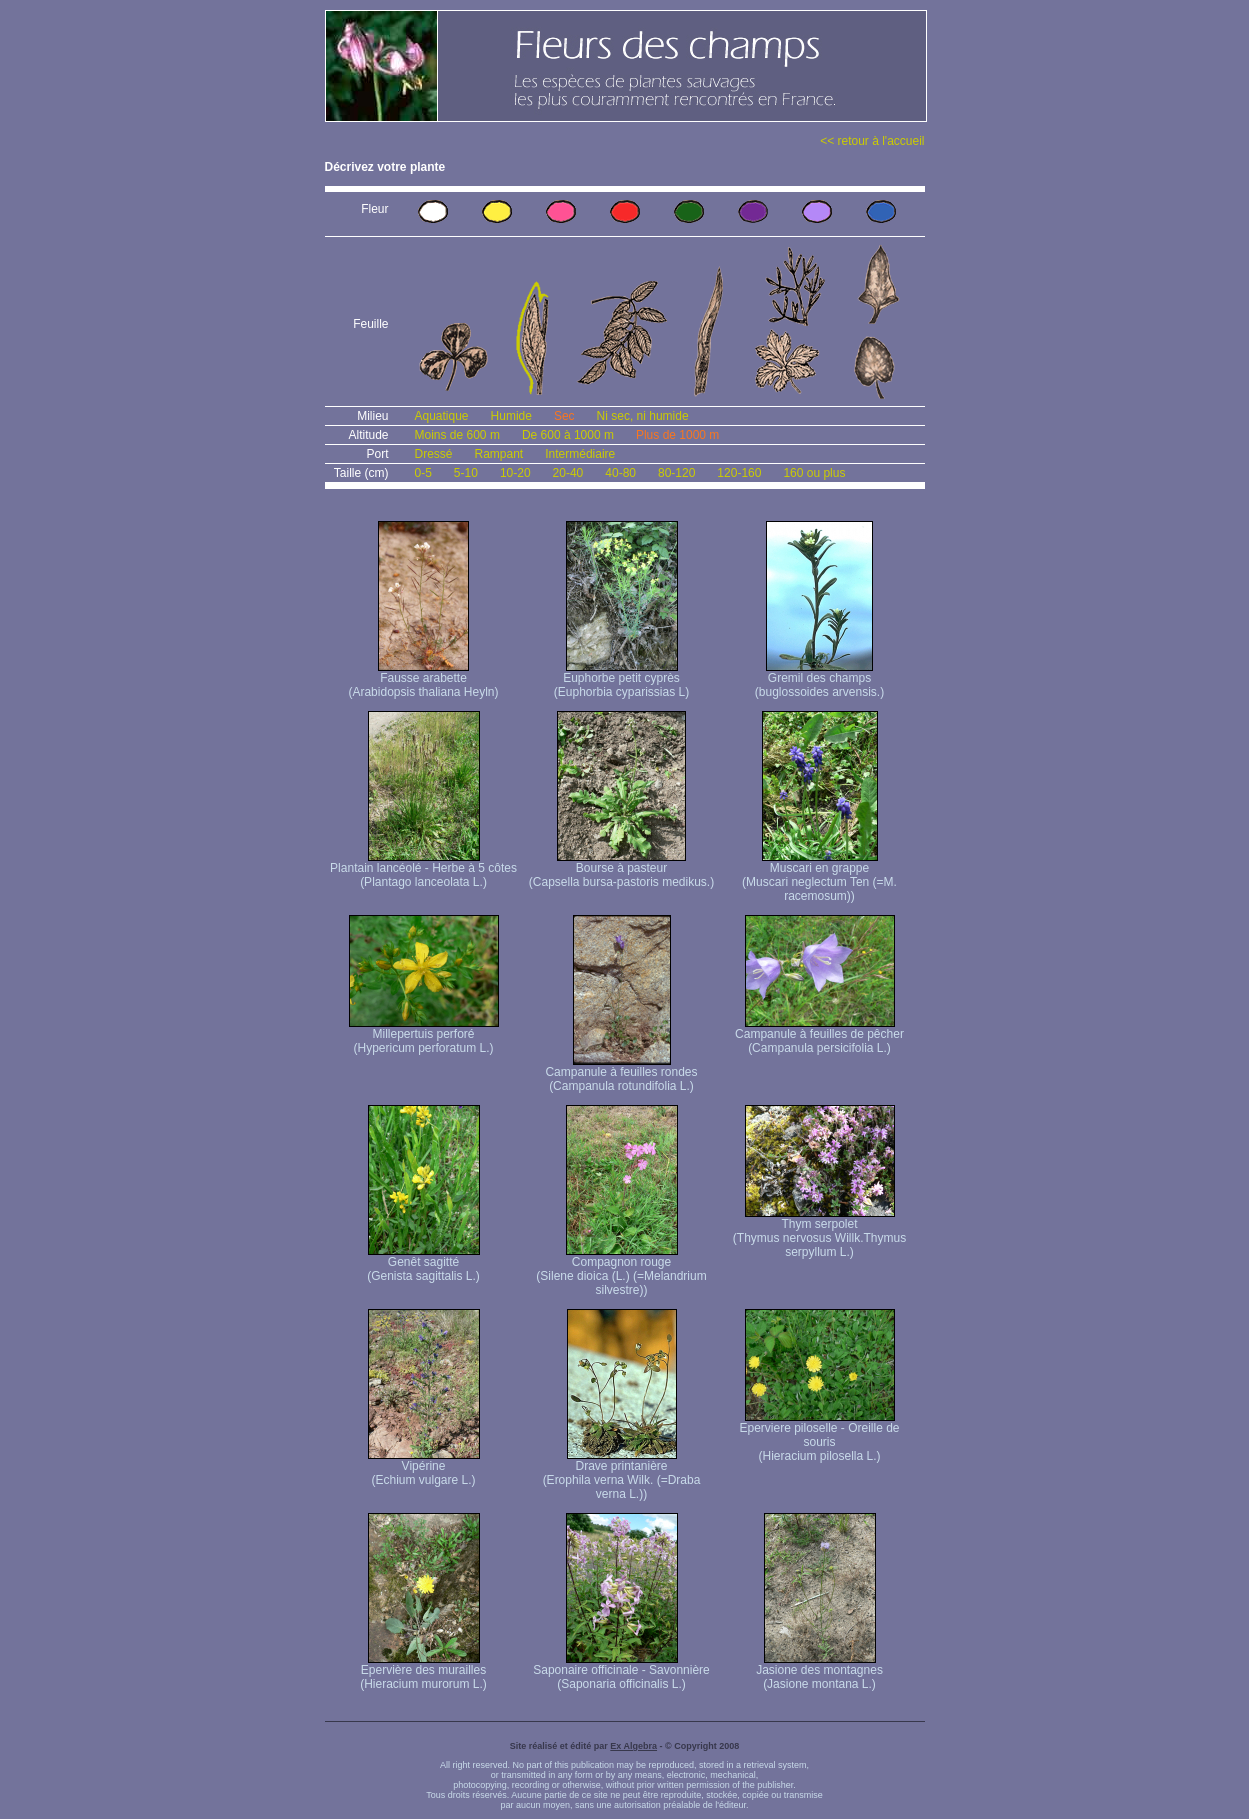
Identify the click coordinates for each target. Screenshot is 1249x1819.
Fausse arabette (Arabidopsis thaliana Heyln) (423, 679)
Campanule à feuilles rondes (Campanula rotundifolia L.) (621, 1073)
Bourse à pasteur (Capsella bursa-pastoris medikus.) (621, 869)
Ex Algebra (633, 1746)
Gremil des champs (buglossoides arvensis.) (819, 679)
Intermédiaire (580, 454)
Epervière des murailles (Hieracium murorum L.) (423, 1671)
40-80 (620, 473)
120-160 (739, 473)
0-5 (423, 473)
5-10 (466, 473)
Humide (511, 416)
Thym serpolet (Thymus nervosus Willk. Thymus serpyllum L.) (819, 1232)
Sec (564, 416)
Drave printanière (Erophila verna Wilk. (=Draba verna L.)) (622, 1474)
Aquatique (442, 416)
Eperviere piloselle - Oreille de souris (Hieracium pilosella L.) (819, 1436)
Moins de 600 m (457, 435)
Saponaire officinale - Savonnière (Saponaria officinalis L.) (621, 1671)
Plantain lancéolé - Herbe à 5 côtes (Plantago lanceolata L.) (423, 869)
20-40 (568, 473)
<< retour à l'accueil (872, 141)
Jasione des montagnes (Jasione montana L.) (819, 1671)
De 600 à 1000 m (568, 435)
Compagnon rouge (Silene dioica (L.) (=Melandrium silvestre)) (621, 1270)
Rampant (499, 454)
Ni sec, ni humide (643, 416)
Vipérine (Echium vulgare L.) (424, 1467)
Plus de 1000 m (677, 435)
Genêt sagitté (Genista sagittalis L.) (423, 1263)
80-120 (676, 473)
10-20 (515, 473)
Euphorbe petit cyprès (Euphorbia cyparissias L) (621, 679)
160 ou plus (814, 473)
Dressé (434, 454)
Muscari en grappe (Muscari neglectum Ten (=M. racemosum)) (819, 876)
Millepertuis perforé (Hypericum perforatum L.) (424, 1035)
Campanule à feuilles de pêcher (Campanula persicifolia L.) (819, 1035)
